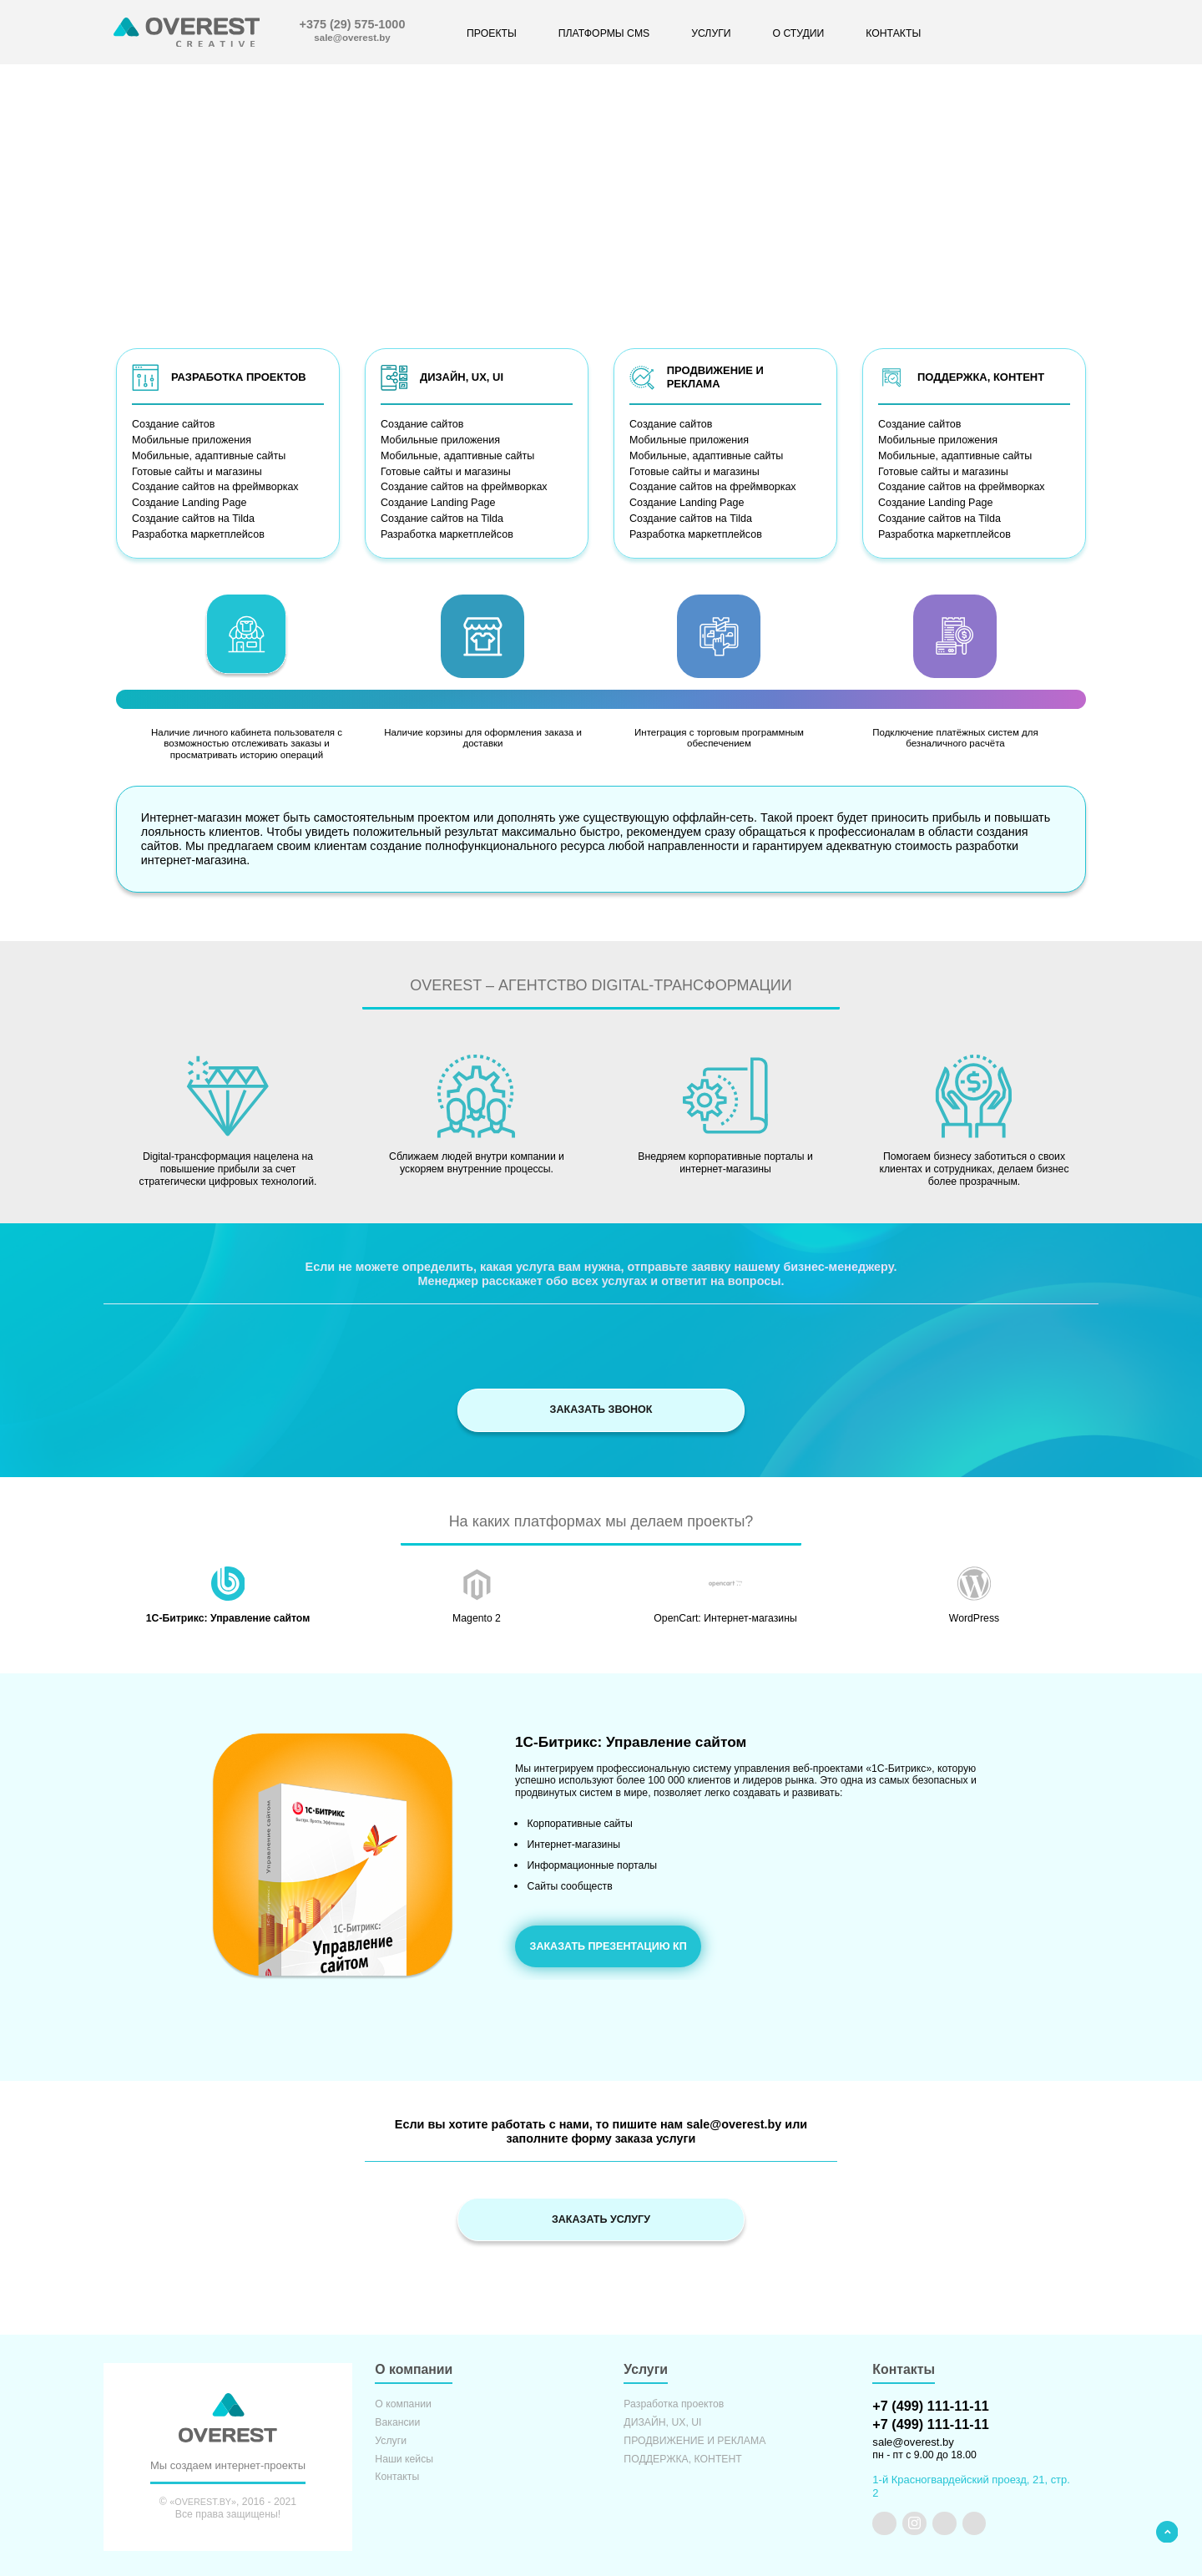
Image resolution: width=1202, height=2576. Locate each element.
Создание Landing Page (188, 501)
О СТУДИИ (798, 33)
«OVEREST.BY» (202, 2499)
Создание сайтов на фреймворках (213, 486)
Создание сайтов (172, 424)
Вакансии (397, 2419)
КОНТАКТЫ (893, 33)
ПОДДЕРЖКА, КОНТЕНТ (682, 2456)
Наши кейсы (404, 2456)
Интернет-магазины (573, 1839)
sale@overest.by (352, 38)
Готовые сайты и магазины (195, 470)
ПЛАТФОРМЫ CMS (604, 33)
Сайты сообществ (569, 1874)
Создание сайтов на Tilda (192, 516)
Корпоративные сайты (579, 1820)
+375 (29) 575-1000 (353, 24)
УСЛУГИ (710, 33)
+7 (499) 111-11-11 (929, 2403)
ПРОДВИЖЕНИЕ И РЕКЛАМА (694, 2437)
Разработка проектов (674, 2401)
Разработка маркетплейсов (196, 532)
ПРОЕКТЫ (492, 33)
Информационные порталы (592, 1856)
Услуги (391, 2437)
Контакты (397, 2474)
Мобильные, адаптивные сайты (207, 455)
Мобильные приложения (190, 440)
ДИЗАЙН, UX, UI (662, 2419)
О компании (403, 2401)
